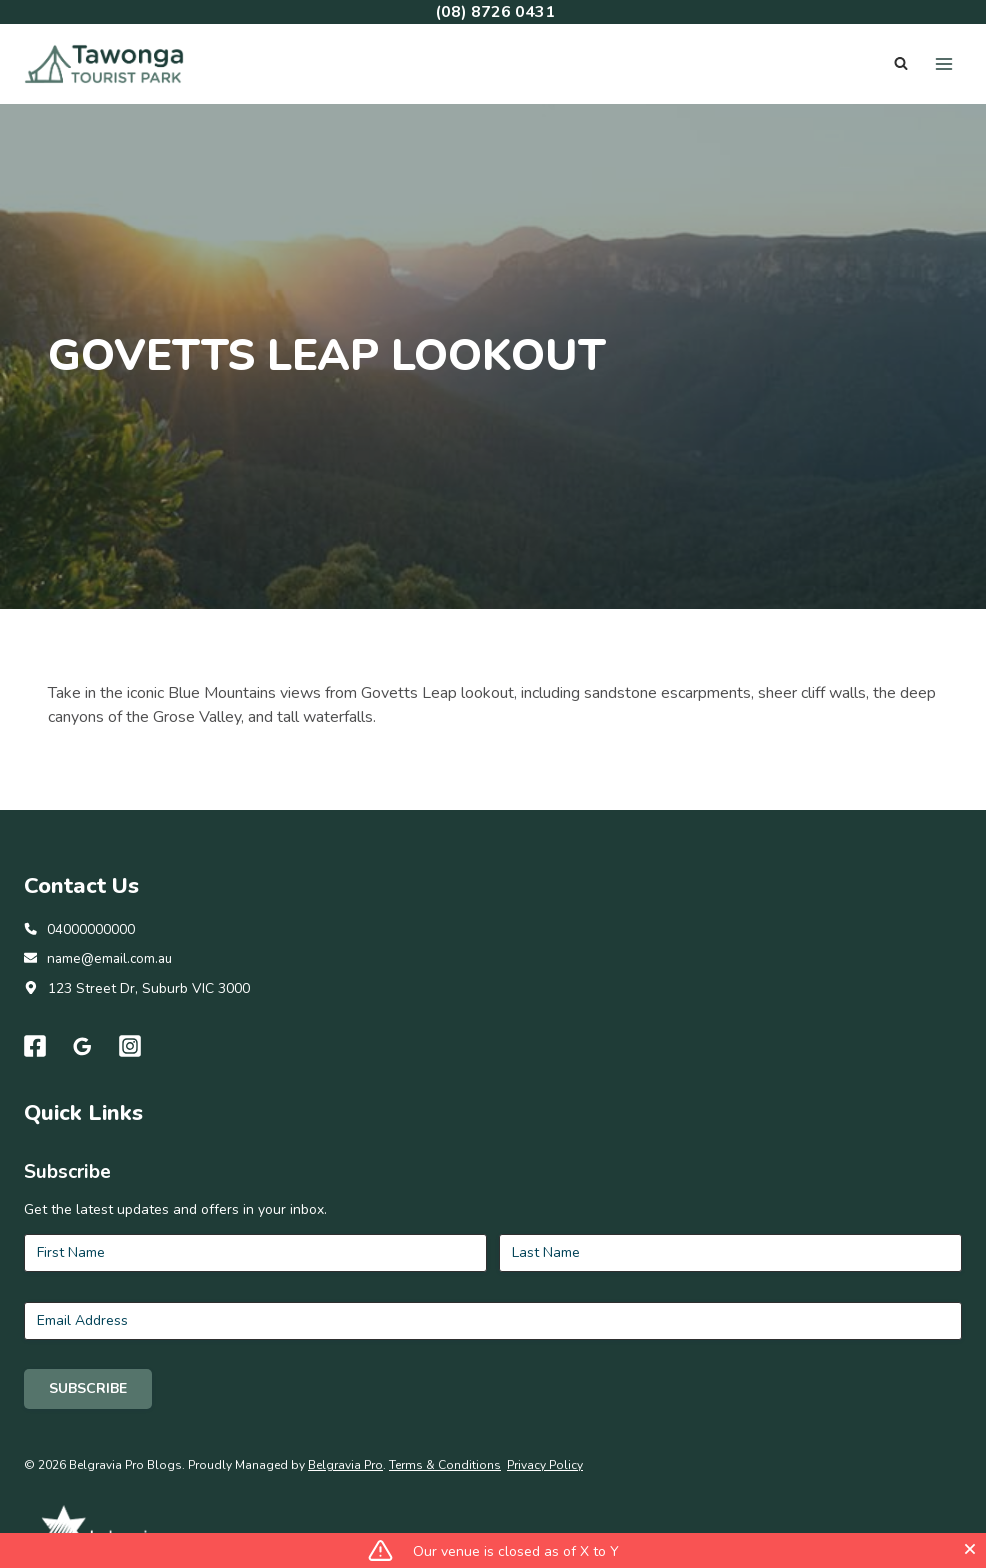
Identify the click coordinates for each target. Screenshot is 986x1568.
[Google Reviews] (83, 1170)
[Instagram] (131, 1170)
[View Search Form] (901, 64)
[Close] (970, 1549)
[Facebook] (35, 1170)
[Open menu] (943, 63)
